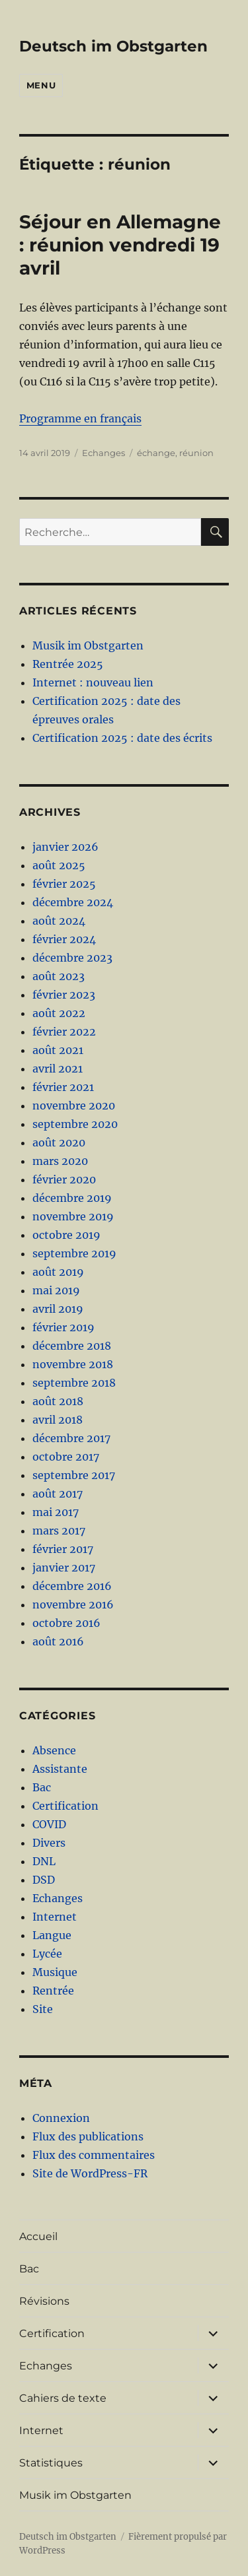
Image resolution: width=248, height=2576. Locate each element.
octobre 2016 (66, 1623)
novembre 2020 (73, 1105)
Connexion (61, 2118)
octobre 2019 (66, 1234)
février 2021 (63, 1087)
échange (156, 452)
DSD (43, 1879)
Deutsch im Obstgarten (113, 46)
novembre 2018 (72, 1364)
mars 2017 (58, 1530)
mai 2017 (55, 1512)
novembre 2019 (73, 1216)
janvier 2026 (65, 846)
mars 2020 (60, 1161)
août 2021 (57, 1050)
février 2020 (64, 1179)
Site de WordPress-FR (89, 2173)
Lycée (47, 1953)
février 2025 (64, 883)
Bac (41, 1787)
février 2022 (64, 1031)
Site (42, 2009)
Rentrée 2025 (67, 664)
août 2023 (58, 976)
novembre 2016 (73, 1604)
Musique (54, 1972)
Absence (54, 1750)
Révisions (44, 2301)
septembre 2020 (75, 1124)
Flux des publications (88, 2136)
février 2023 (63, 994)
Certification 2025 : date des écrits (122, 737)
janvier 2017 (63, 1567)
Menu (41, 85)
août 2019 (58, 1271)
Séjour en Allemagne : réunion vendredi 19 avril (120, 245)
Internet (54, 1916)
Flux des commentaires (93, 2155)
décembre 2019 (72, 1198)
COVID (49, 1824)
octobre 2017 (65, 1456)
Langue (51, 1935)
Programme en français (80, 418)
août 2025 (58, 865)
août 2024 (58, 920)
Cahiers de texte (62, 2398)
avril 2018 (57, 1419)
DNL (44, 1861)
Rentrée (53, 1990)
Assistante (59, 1768)
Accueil (38, 2236)
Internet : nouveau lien (92, 682)
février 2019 (63, 1327)
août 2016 (58, 1641)
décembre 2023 (72, 957)
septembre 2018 (74, 1382)
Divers (48, 1842)
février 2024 (64, 939)
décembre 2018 (71, 1345)
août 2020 (58, 1142)
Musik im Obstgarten (88, 645)
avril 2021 (57, 1068)
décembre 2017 (71, 1438)
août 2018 (57, 1401)
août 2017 (57, 1493)
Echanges (103, 452)
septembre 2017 (73, 1475)
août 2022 (58, 1013)
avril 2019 (57, 1308)
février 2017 (62, 1549)
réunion (196, 452)
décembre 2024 (72, 902)
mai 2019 (56, 1290)
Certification (65, 1805)
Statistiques (51, 2463)
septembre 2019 (74, 1253)
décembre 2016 (72, 1586)
